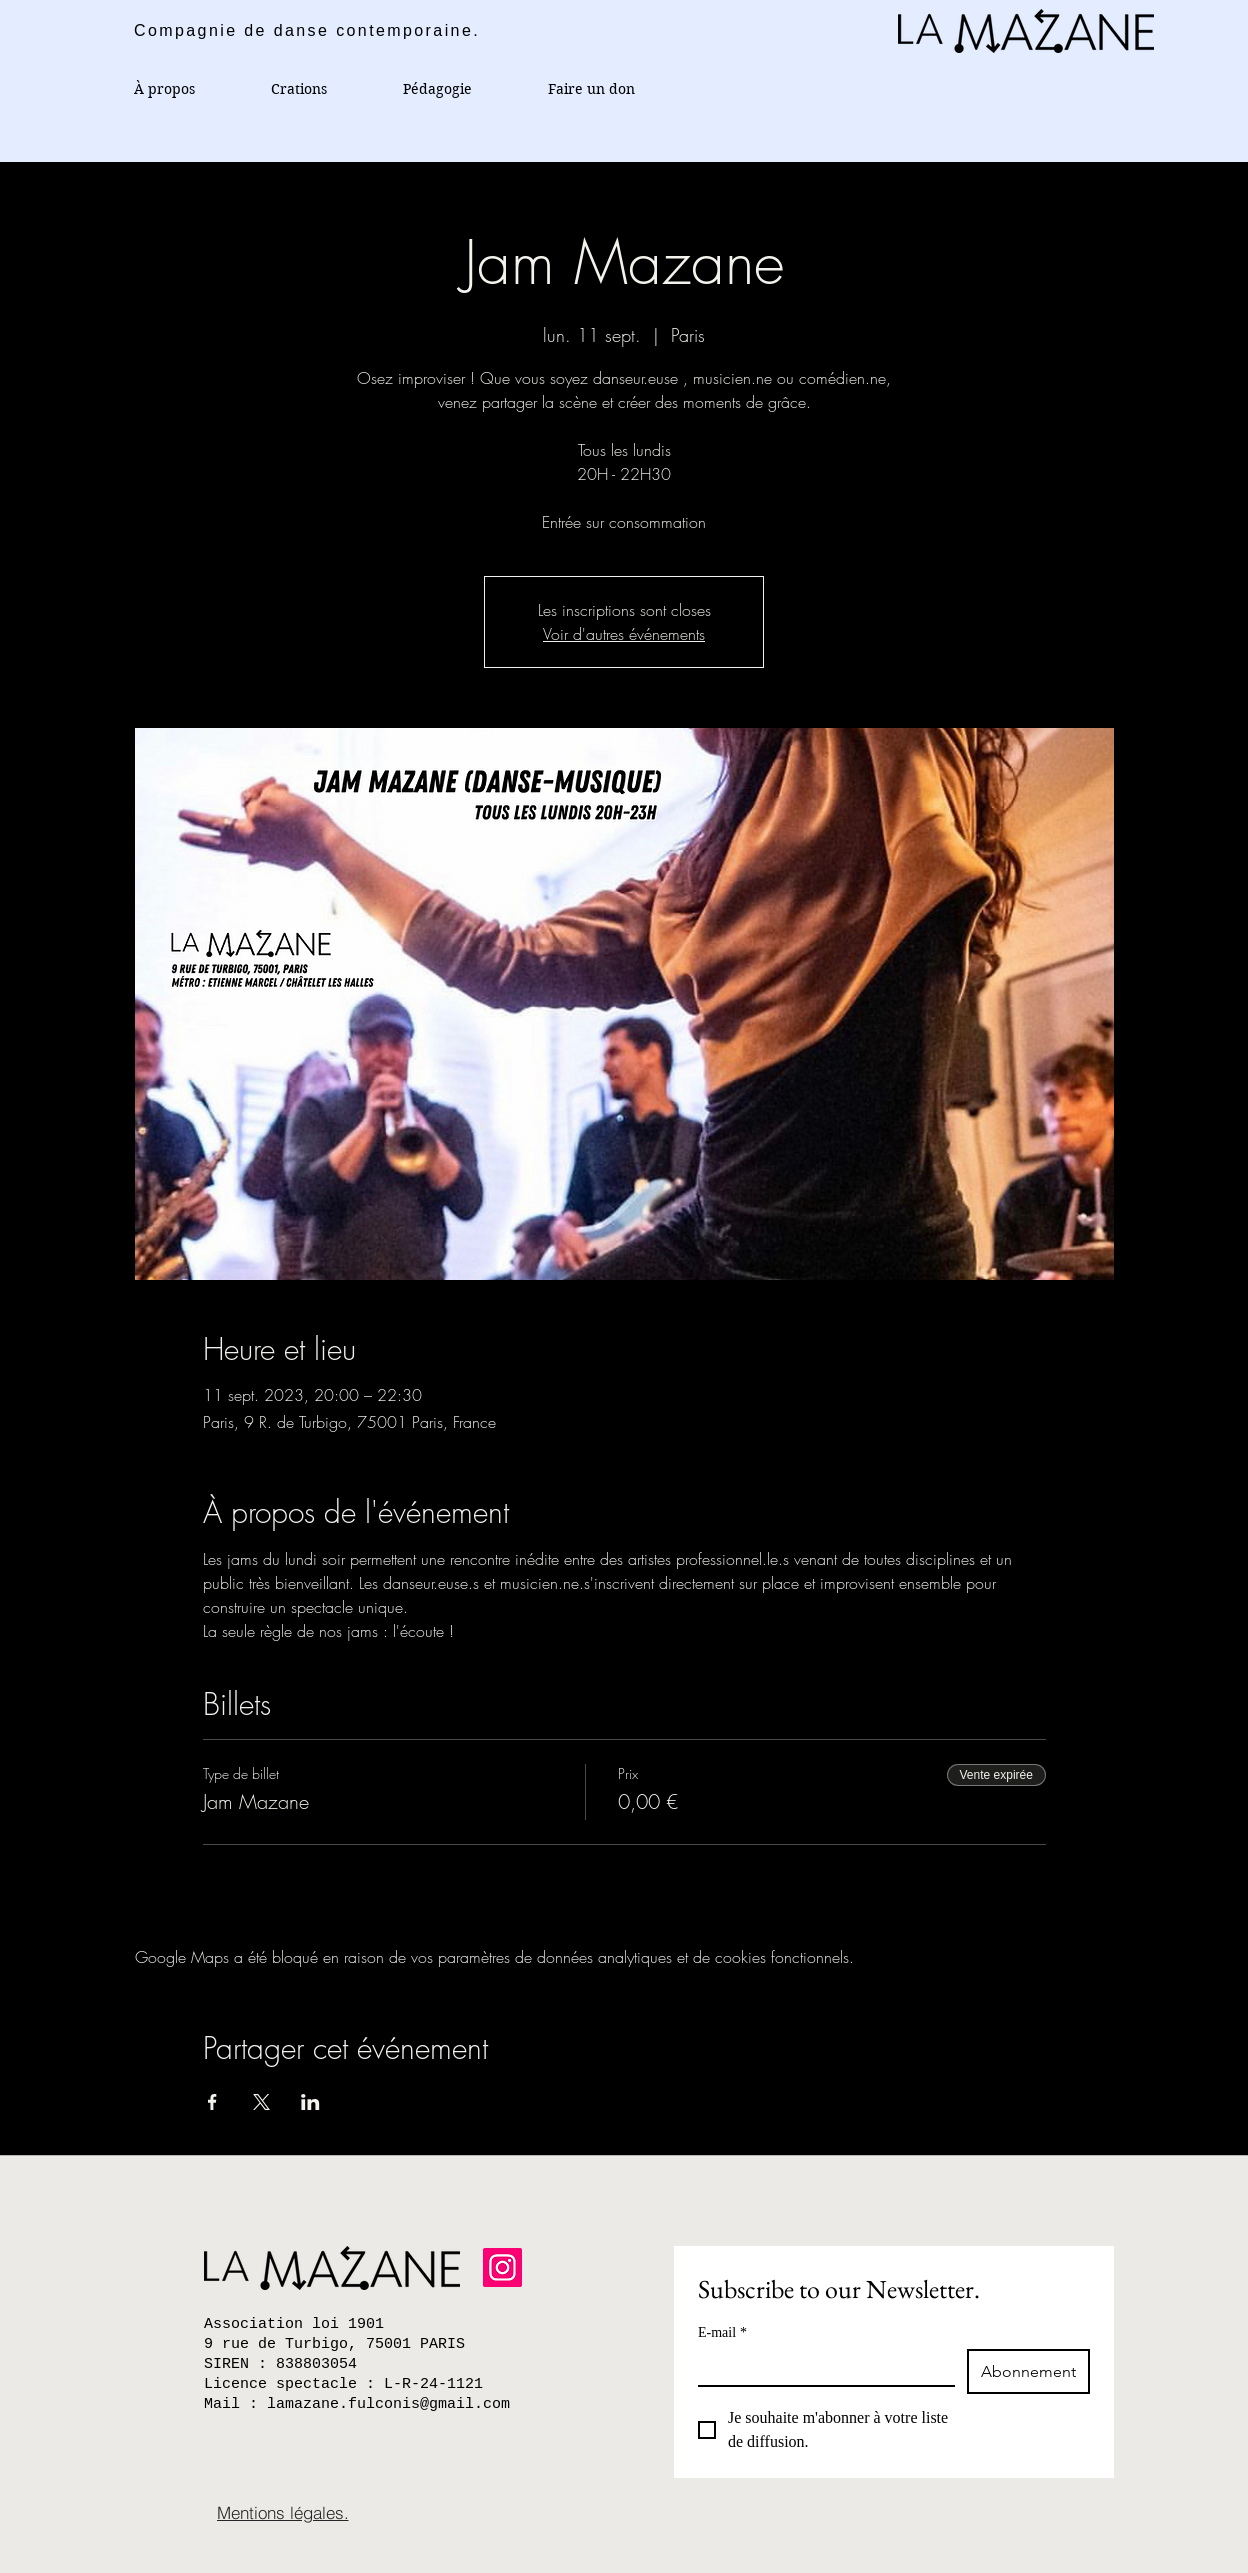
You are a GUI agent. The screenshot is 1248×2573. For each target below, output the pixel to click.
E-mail (722, 2332)
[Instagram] (502, 2267)
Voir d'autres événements (624, 634)
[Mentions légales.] (282, 2512)
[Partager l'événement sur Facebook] (212, 2102)
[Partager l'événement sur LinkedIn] (310, 2102)
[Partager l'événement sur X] (261, 2102)
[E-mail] (820, 2367)
